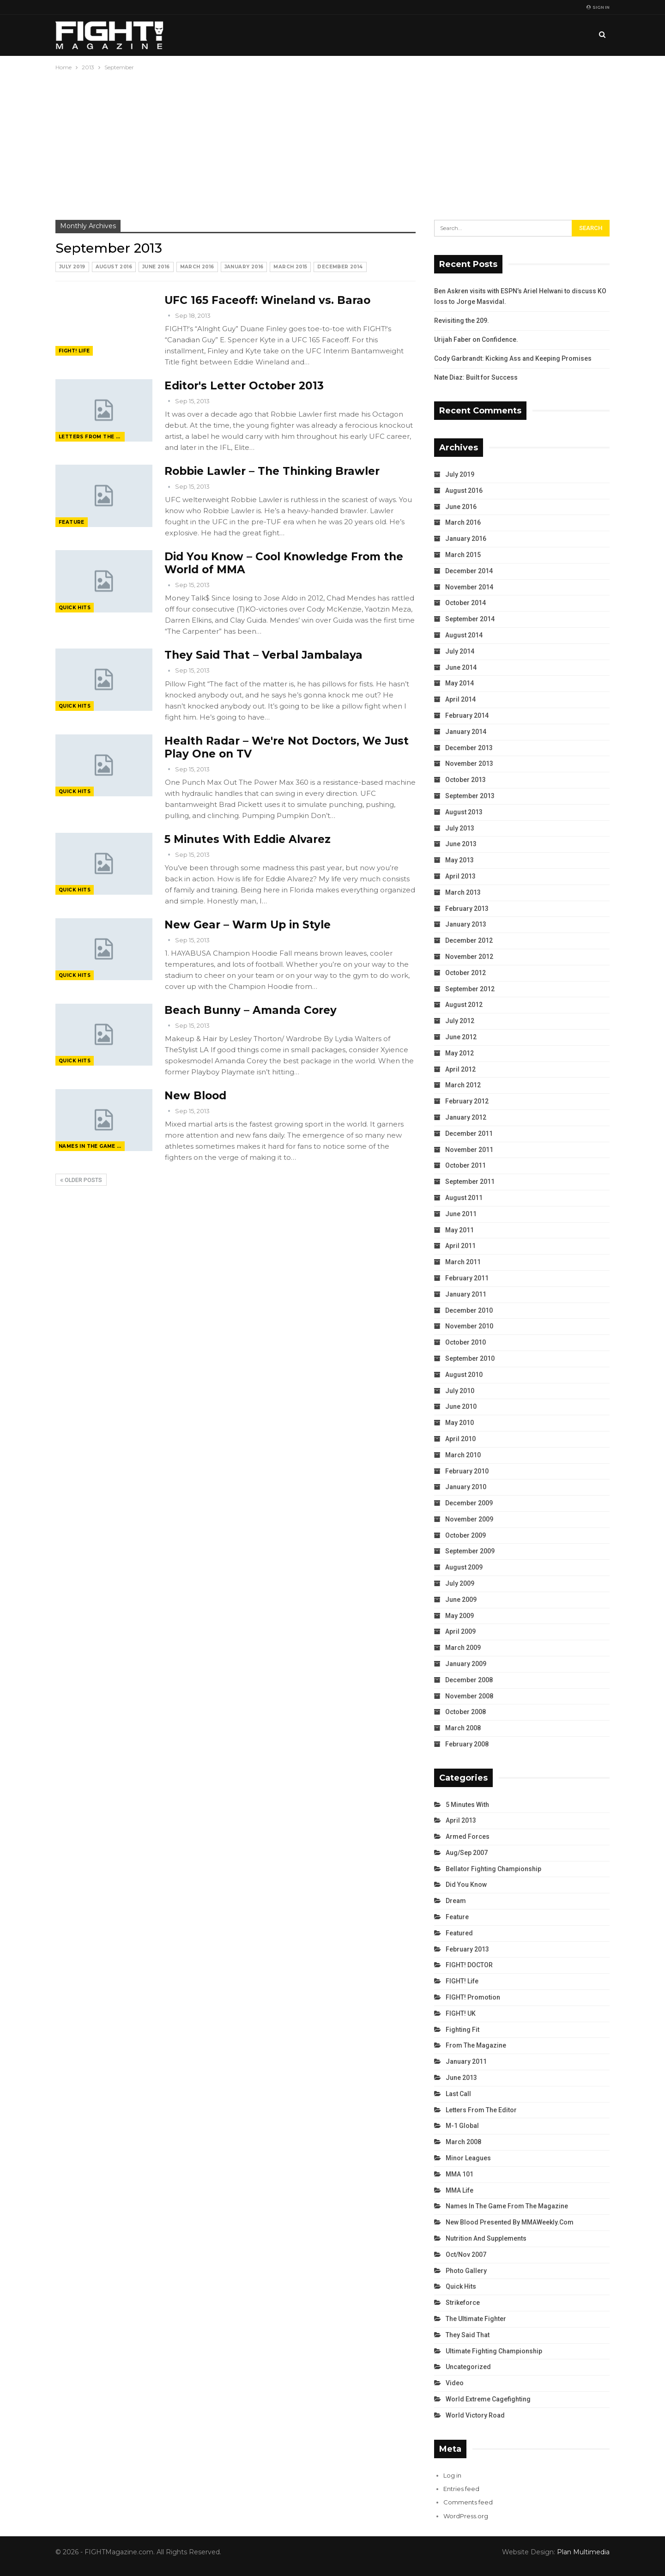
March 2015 (290, 267)
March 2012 (463, 1085)
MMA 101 (459, 2174)
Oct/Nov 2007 (466, 2254)
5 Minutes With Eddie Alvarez (247, 839)
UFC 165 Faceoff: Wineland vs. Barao (267, 300)
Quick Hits (75, 608)
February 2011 (467, 1278)
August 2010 (464, 1374)
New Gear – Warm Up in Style (247, 924)
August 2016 (114, 267)
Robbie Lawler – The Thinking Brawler (272, 471)
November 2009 (469, 1519)
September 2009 (470, 1551)
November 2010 (469, 1326)
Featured (459, 1933)
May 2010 (459, 1422)
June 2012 (461, 1037)
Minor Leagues (468, 2158)
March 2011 (463, 1262)
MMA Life (459, 2190)
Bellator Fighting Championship (493, 1869)
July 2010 (459, 1390)
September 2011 (470, 1181)
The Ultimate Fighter (476, 2318)
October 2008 (465, 1711)
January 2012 (465, 1117)
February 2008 (467, 1744)
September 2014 (470, 619)
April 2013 (460, 876)
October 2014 (465, 602)
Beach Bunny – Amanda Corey (250, 1010)
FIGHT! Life (74, 351)
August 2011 (464, 1197)
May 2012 (459, 1053)
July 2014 (459, 651)
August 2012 (464, 1004)
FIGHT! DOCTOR (469, 1965)
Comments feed (468, 2502)
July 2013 (459, 828)
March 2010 (463, 1455)
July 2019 (72, 267)
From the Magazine (476, 2045)
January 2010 (465, 1487)
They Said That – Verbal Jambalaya (263, 655)
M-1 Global (462, 2125)
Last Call (458, 2093)
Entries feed (461, 2488)
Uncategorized (468, 2366)
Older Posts (81, 1180)
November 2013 (469, 763)
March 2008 (463, 1728)
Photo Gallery (466, 2270)
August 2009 (464, 1567)
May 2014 (459, 683)
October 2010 (465, 1342)
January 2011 (465, 1294)
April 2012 (460, 1069)
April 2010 (460, 1439)
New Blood (195, 1095)
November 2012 (469, 956)
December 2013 (469, 748)
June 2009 (461, 1599)
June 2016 (156, 267)
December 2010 (469, 1310)
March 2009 (463, 1647)
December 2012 (469, 940)
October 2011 (465, 1165)
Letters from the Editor (92, 437)
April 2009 (460, 1631)
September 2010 (470, 1358)
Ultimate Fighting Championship (494, 2351)
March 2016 (197, 267)
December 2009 (469, 1503)
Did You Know (466, 1884)
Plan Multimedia (583, 2552)
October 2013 (465, 779)
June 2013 (461, 844)
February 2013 (467, 908)
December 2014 (340, 267)
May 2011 (459, 1230)
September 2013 (470, 796)
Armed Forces (468, 1836)
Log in (452, 2475)
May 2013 (459, 860)
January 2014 (465, 731)
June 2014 (461, 667)
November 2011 (469, 1149)
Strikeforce (463, 2302)
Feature (72, 522)
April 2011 (460, 1245)
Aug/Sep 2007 (467, 1852)
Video (455, 2383)
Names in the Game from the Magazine (92, 1146)
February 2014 (467, 715)
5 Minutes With (467, 1804)
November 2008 (469, 1696)
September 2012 (470, 989)
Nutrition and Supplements (486, 2238)
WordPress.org (465, 2516)
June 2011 (461, 1214)
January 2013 (465, 924)
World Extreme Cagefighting (488, 2399)
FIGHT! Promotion (473, 1997)
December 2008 (469, 1680)
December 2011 (469, 1133)
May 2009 (459, 1615)
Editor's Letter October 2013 (244, 385)
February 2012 (467, 1101)
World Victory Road (475, 2415)
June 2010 (461, 1406)
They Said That (468, 2335)
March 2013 (463, 892)
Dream (456, 1900)
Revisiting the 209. (461, 320)
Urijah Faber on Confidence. (476, 339)
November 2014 (469, 587)
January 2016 (244, 267)
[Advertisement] (332, 141)
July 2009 (459, 1583)
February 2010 (467, 1471)
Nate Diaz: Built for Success (476, 377)
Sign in (598, 7)
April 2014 (460, 699)
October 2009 (465, 1535)
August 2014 (464, 635)
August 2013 (464, 812)
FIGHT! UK (461, 2013)
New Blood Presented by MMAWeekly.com (510, 2222)
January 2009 (465, 1663)
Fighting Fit (462, 2029)
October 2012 (465, 972)
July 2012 (459, 1020)
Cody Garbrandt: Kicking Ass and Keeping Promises (513, 358)
